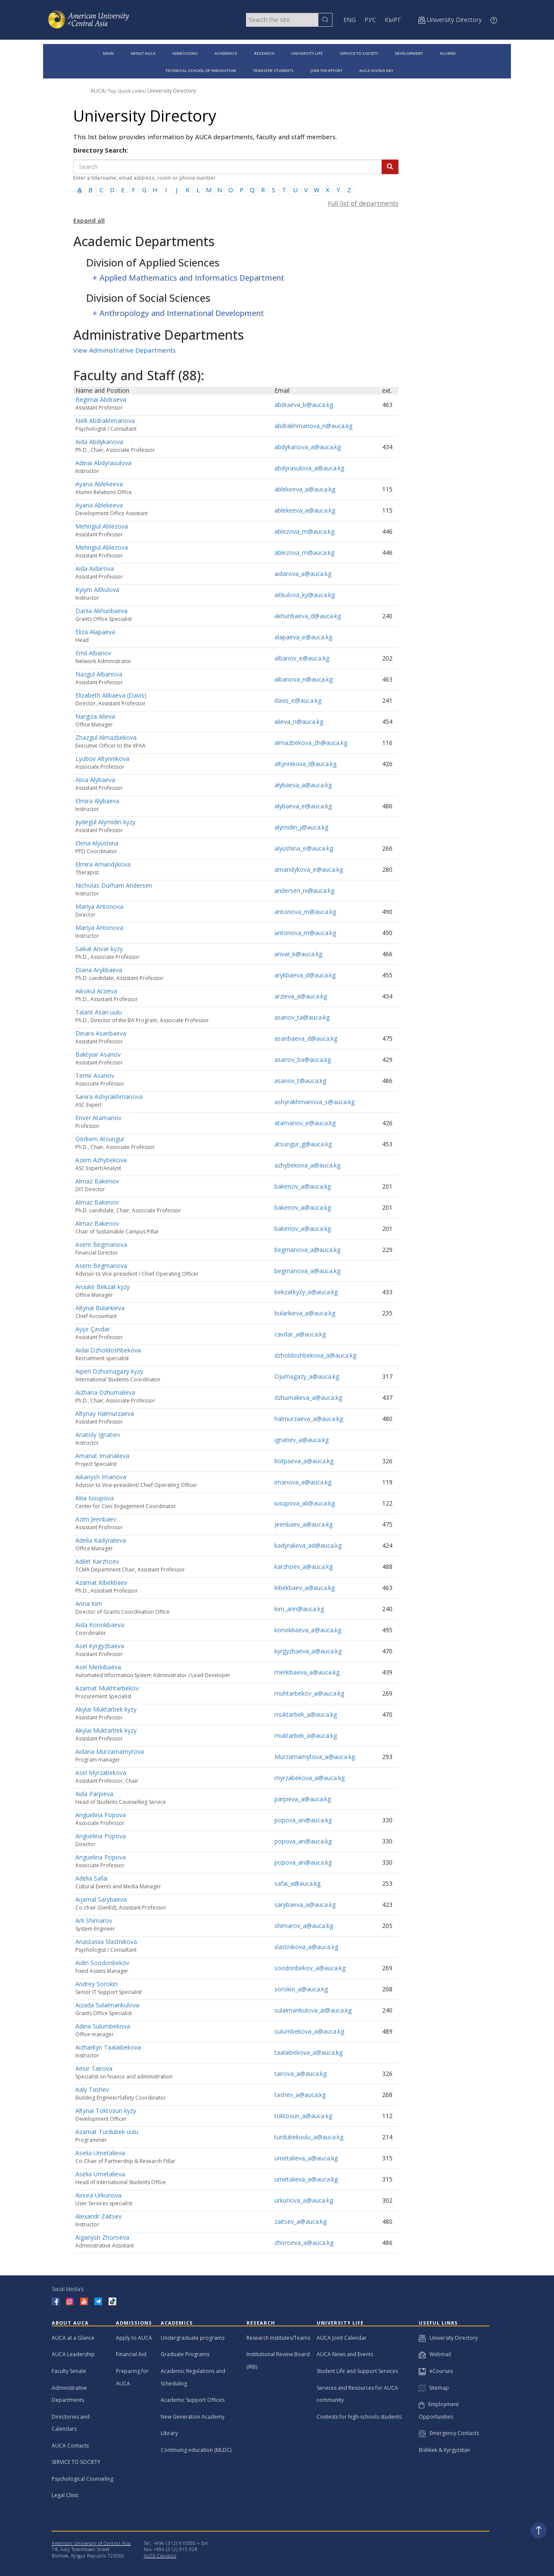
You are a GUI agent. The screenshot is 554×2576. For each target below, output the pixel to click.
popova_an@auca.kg (303, 1820)
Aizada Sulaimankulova (107, 2005)
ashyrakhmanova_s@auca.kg (314, 1102)
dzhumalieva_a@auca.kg (308, 1397)
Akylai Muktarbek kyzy (106, 1709)
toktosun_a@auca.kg (303, 2116)
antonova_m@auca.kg (305, 912)
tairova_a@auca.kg (300, 2073)
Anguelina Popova (100, 1815)
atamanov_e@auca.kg (305, 1123)
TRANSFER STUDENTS (273, 70)
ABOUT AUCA (143, 53)
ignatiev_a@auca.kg (301, 1440)
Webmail (435, 2354)
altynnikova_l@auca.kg (305, 764)
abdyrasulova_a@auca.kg (309, 468)
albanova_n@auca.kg (303, 679)
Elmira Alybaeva (97, 801)
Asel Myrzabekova (100, 1772)
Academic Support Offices (192, 2400)
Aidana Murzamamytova (109, 1751)
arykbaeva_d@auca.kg (305, 975)
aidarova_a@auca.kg (302, 574)
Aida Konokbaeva (99, 1625)
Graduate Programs (185, 2354)
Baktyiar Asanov (98, 1054)
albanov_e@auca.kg (301, 658)
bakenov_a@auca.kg (302, 1186)
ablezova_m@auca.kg (304, 531)
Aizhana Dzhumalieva (105, 1392)
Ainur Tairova (93, 2068)
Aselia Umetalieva (100, 2153)
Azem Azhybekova (101, 1160)
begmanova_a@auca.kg (307, 1250)
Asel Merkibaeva (98, 1667)
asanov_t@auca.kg (300, 1081)
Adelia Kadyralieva (100, 1540)
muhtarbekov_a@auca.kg (309, 1693)
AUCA (97, 90)
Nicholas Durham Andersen (113, 885)
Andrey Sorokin (96, 1984)
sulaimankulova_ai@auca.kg (313, 2010)
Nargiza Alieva (95, 716)
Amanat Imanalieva (102, 1456)
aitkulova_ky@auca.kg (304, 595)
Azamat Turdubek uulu (106, 2132)
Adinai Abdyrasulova (103, 463)
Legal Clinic (65, 2495)
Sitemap (434, 2387)
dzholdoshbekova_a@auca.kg (315, 1355)
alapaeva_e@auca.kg (303, 637)
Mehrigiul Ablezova (101, 526)
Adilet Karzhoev (97, 1561)
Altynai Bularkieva (99, 1308)
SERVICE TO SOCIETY (358, 53)
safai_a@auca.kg (297, 1883)
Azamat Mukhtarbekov (107, 1688)
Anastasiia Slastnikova (106, 1941)
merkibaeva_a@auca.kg (306, 1672)
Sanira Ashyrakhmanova (109, 1096)
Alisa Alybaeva (95, 780)
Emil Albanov (93, 653)
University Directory (171, 90)
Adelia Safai (91, 1878)
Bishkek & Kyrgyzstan (444, 2450)
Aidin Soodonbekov (102, 1963)
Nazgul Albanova (98, 674)
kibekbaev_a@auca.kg (304, 1588)
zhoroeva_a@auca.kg (303, 2242)
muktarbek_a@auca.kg (305, 1714)
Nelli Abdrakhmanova (105, 420)
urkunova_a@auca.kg (303, 2200)
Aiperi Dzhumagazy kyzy (109, 1371)
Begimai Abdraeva (100, 399)
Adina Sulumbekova (102, 2026)
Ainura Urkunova (98, 2195)
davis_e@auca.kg (297, 700)
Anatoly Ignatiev (97, 1434)
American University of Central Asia (91, 2543)
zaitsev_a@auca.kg (300, 2221)
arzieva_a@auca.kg (300, 996)
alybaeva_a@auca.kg (303, 785)
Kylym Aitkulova (97, 589)
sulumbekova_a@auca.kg (309, 2031)
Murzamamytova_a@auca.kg (314, 1757)
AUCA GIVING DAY (376, 70)
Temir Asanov (94, 1075)
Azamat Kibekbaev (101, 1582)
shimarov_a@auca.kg (303, 1926)
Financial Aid (131, 2354)
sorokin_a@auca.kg (301, 1989)
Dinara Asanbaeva (100, 1033)
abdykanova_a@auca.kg (307, 447)
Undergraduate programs (192, 2337)
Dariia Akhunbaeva (101, 611)
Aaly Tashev (92, 2089)
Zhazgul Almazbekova (106, 737)
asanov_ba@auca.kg (302, 1059)
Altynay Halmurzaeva (104, 1413)
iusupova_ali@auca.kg (304, 1503)
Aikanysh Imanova (100, 1477)
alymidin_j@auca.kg (301, 827)
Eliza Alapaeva (95, 632)
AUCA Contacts (70, 2445)
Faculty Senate (69, 2371)
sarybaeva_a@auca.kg (305, 1904)
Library (169, 2433)
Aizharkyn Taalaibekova (108, 2047)
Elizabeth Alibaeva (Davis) (110, 695)
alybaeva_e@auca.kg (303, 806)
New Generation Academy (192, 2416)
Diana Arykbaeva (98, 970)
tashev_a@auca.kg (300, 2095)
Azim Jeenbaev (95, 1519)
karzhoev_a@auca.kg (303, 1566)
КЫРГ (393, 20)
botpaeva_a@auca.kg (303, 1461)
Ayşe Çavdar (92, 1329)
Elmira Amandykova (103, 864)
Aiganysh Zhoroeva (102, 2237)
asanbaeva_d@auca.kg (305, 1038)
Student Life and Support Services (357, 2371)
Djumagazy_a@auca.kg (306, 1376)
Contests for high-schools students (359, 2416)
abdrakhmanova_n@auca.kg (313, 426)
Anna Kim (88, 1603)
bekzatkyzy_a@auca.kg (306, 1292)
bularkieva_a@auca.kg (304, 1313)
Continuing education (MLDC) (196, 2450)
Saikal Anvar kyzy (99, 949)
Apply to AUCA (134, 2337)
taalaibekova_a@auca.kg (308, 2052)
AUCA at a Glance (73, 2337)
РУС (370, 20)
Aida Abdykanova (99, 442)
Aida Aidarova (94, 568)
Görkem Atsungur (99, 1139)
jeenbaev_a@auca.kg (303, 1524)
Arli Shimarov (93, 1920)
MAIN (108, 53)
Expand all (89, 220)
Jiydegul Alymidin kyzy (105, 822)
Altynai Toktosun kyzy (105, 2110)
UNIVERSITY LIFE (307, 53)
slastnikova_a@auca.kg (306, 1947)
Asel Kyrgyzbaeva (99, 1646)
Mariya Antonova (99, 906)
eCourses (436, 2371)
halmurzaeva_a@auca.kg (308, 1419)
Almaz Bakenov (97, 1181)
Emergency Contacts (449, 2433)
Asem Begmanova (101, 1244)
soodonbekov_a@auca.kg (309, 1968)
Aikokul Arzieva (96, 991)
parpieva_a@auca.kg (302, 1799)
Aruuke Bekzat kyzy (102, 1287)
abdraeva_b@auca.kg (303, 405)
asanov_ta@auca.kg (302, 1017)
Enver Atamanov (98, 1118)
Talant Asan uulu (98, 1012)
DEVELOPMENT (409, 53)
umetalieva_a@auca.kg (306, 2158)
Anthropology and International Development (182, 313)
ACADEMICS (226, 53)
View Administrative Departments (124, 350)
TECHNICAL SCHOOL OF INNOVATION (200, 70)
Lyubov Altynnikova (102, 758)
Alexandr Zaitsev (98, 2216)
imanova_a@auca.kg (302, 1482)
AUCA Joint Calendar (342, 2337)
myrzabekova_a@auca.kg (309, 1778)
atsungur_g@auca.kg (303, 1144)
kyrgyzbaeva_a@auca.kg (308, 1651)
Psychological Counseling (82, 2478)
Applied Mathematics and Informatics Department (192, 277)
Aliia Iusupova (94, 1498)
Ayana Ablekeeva (99, 484)
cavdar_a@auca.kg (300, 1334)
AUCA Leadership (73, 2354)
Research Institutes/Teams (278, 2337)
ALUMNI (448, 53)
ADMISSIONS (185, 53)
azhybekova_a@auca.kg (307, 1165)
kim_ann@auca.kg (299, 1609)
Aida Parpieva (94, 1794)
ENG (349, 20)
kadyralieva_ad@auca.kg (308, 1545)
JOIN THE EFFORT (326, 70)
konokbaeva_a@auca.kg (307, 1630)
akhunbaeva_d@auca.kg (307, 616)
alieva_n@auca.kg (298, 721)
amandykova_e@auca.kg (308, 869)
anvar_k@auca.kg (298, 954)
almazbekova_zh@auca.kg (310, 743)
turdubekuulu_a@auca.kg (308, 2137)
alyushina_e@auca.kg (303, 848)
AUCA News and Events (345, 2354)
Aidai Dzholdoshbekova (108, 1350)
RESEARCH (264, 53)
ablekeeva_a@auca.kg (304, 489)
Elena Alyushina (96, 843)
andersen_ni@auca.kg (304, 890)
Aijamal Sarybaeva (101, 1899)
